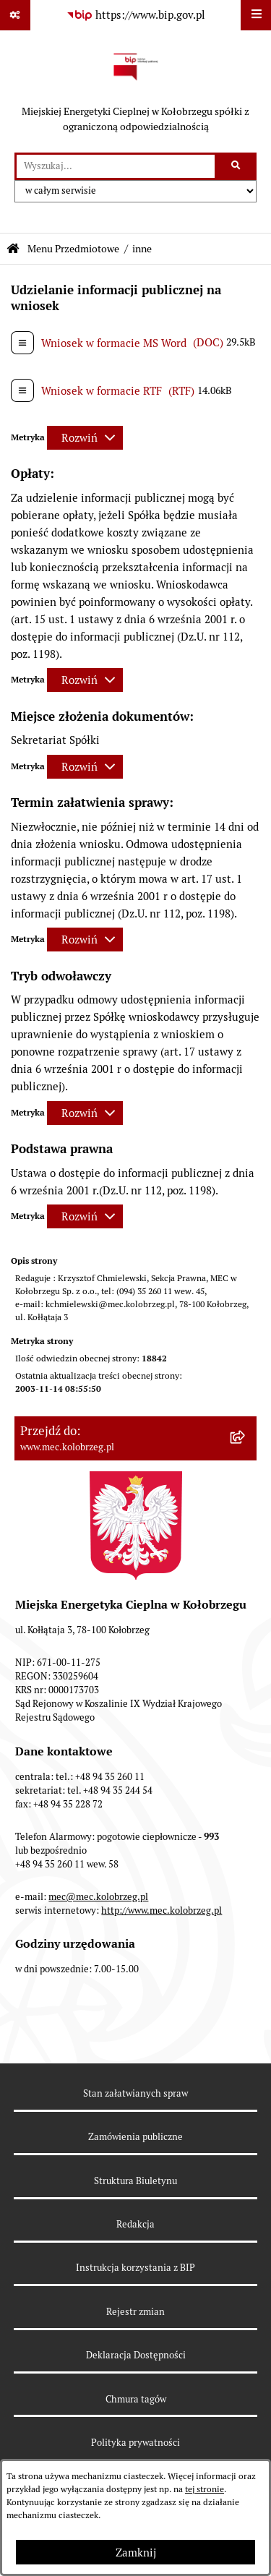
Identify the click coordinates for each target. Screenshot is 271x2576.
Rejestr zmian (135, 2312)
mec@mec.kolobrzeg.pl (98, 1897)
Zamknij (136, 2552)
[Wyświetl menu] (256, 15)
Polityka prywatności (135, 2442)
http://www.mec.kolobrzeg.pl (161, 1910)
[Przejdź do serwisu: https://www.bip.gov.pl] (135, 15)
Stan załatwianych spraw (135, 2093)
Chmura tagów (136, 2399)
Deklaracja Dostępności (136, 2355)
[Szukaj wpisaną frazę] (237, 166)
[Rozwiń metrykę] (85, 438)
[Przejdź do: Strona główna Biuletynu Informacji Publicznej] (13, 249)
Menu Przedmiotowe (73, 248)
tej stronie (204, 2489)
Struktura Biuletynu (135, 2181)
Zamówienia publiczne (135, 2137)
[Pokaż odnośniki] (15, 15)
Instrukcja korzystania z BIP (135, 2268)
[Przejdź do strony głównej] (135, 91)
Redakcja (135, 2224)
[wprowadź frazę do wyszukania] (115, 166)
